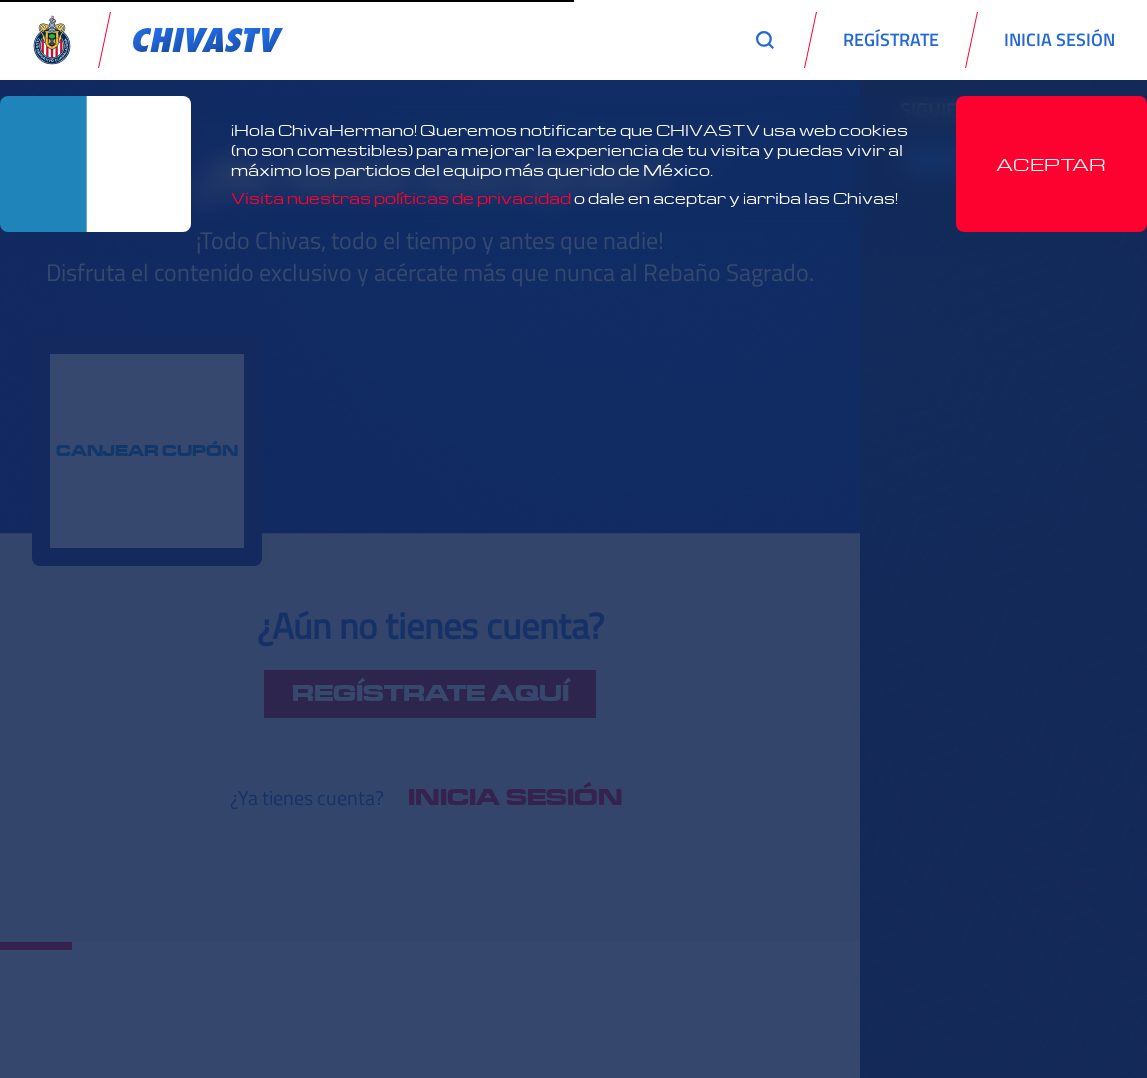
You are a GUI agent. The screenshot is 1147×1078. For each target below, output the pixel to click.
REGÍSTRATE (891, 39)
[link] (208, 40)
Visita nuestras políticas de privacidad (401, 198)
